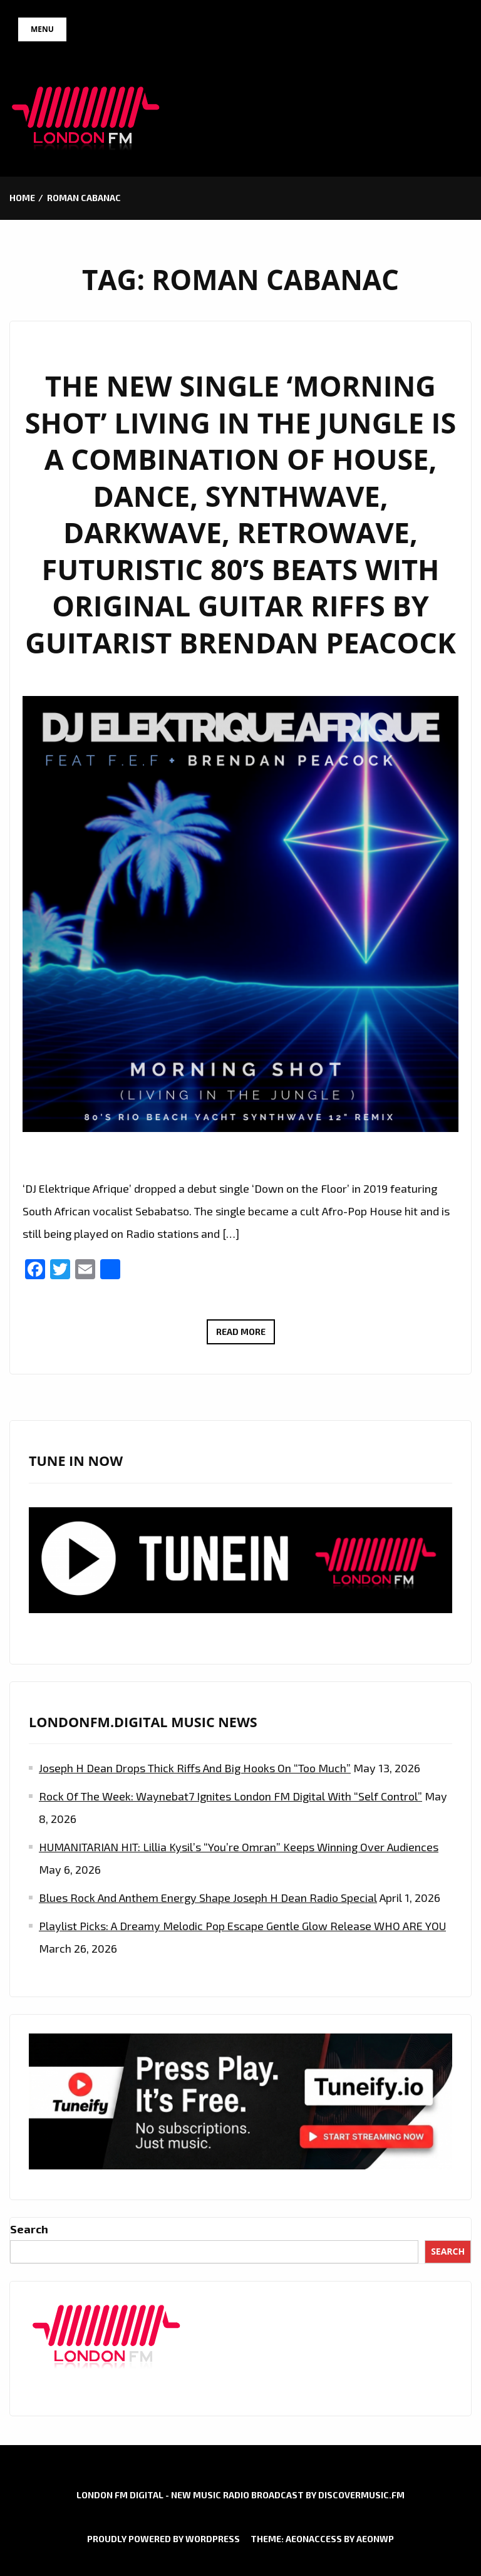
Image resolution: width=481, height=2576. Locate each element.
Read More (245, 1333)
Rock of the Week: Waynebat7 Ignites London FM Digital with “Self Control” (230, 1796)
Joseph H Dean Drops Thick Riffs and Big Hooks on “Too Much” (195, 1768)
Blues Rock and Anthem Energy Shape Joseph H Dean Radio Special (208, 1897)
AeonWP (375, 2538)
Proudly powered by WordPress (163, 2538)
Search (29, 2229)
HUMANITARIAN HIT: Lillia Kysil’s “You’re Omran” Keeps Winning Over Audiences (238, 1847)
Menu (42, 29)
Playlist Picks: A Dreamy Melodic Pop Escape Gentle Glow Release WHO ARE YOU (242, 1926)
